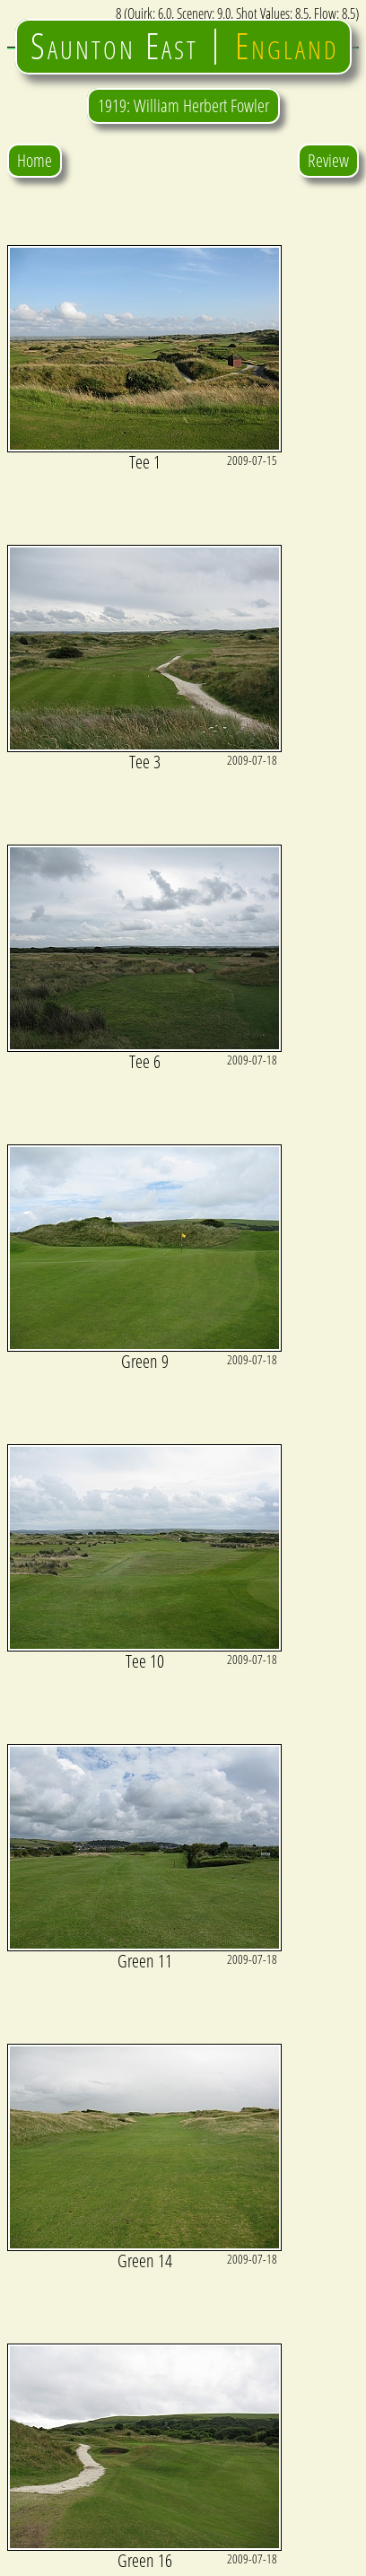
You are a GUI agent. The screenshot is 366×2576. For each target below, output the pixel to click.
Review (328, 160)
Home (34, 160)
